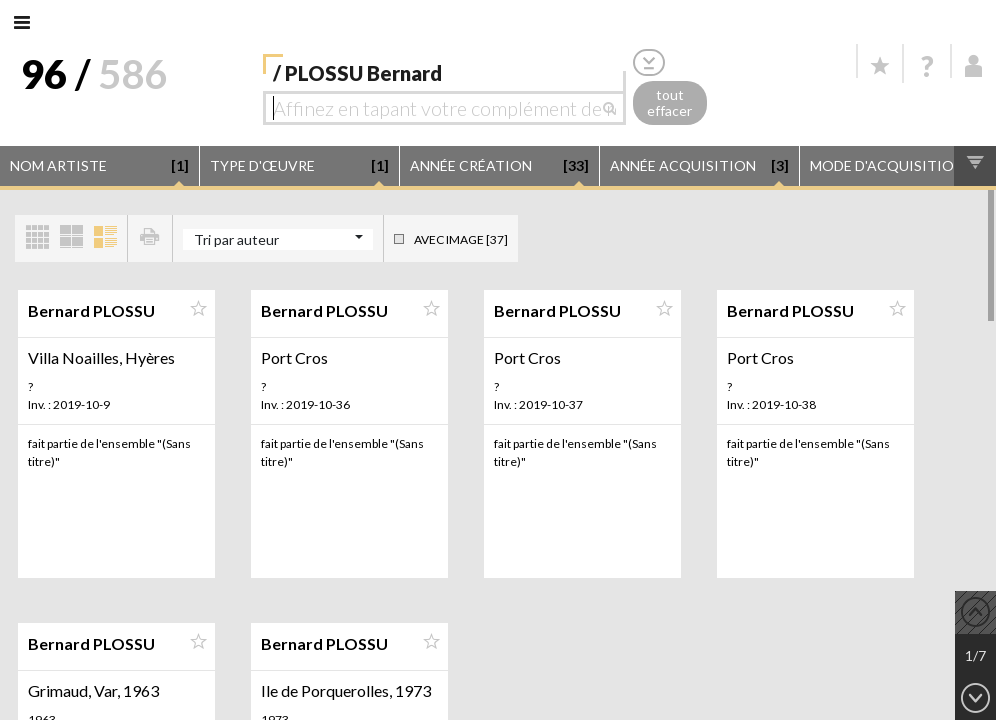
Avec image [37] (461, 239)
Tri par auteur (236, 239)
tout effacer (669, 103)
